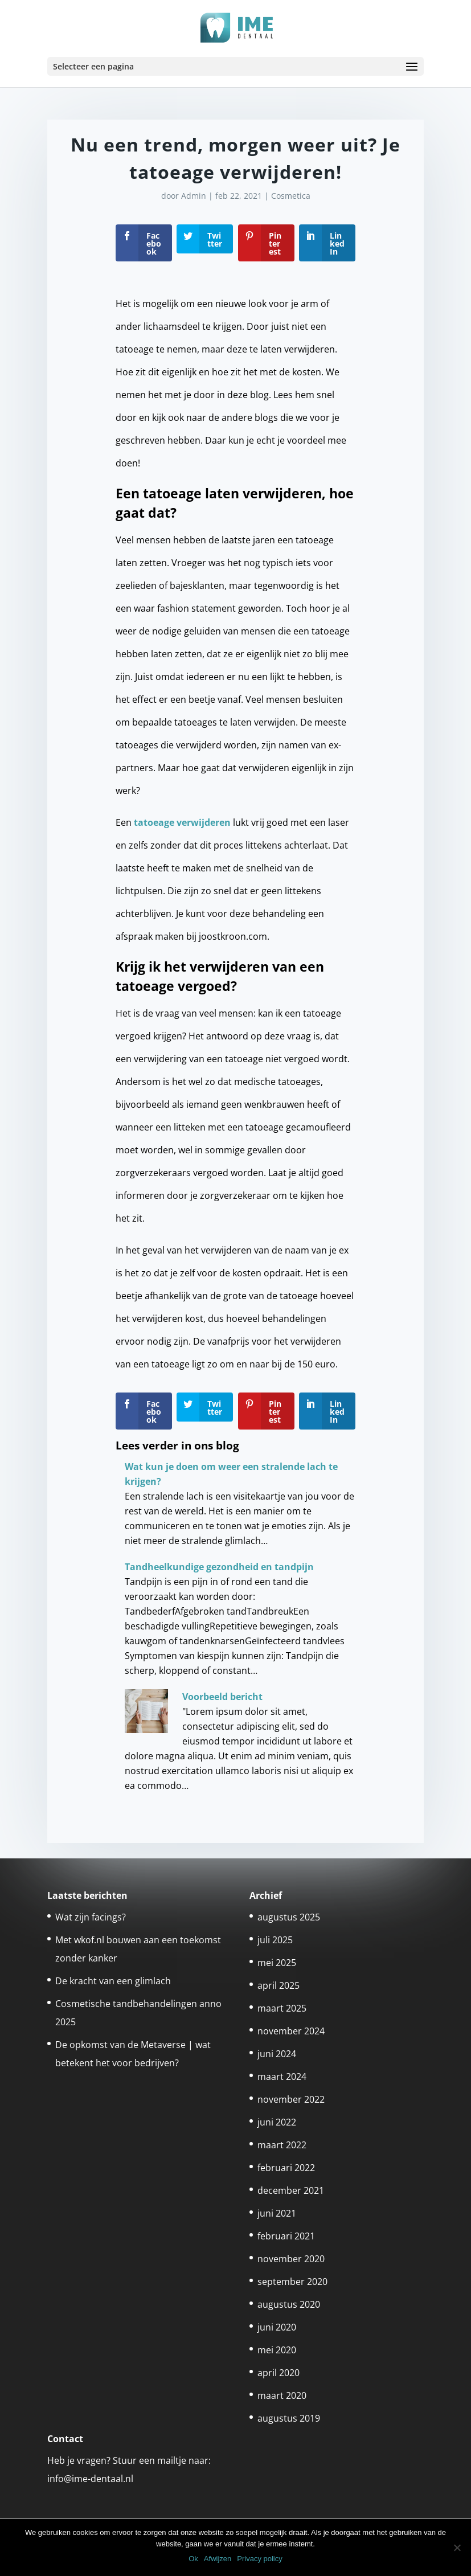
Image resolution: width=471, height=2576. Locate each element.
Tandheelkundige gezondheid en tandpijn (219, 1567)
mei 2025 (276, 1962)
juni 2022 (276, 2122)
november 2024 (291, 2031)
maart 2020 (281, 2395)
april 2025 (278, 1985)
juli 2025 (275, 1940)
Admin (193, 195)
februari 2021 (286, 2236)
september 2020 (292, 2281)
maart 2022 (281, 2145)
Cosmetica (290, 195)
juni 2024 (276, 2053)
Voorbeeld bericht (222, 1696)
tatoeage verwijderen (182, 822)
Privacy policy (259, 2558)
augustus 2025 (288, 1917)
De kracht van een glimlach (113, 1981)
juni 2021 (276, 2213)
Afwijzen (217, 2558)
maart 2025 (281, 2008)
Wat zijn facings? (90, 1917)
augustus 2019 (288, 2418)
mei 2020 (276, 2350)
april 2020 (278, 2372)
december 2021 (290, 2190)
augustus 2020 (288, 2304)
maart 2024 (281, 2076)
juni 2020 (276, 2327)
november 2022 (291, 2099)
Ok (193, 2558)
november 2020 (291, 2259)
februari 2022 (286, 2167)
